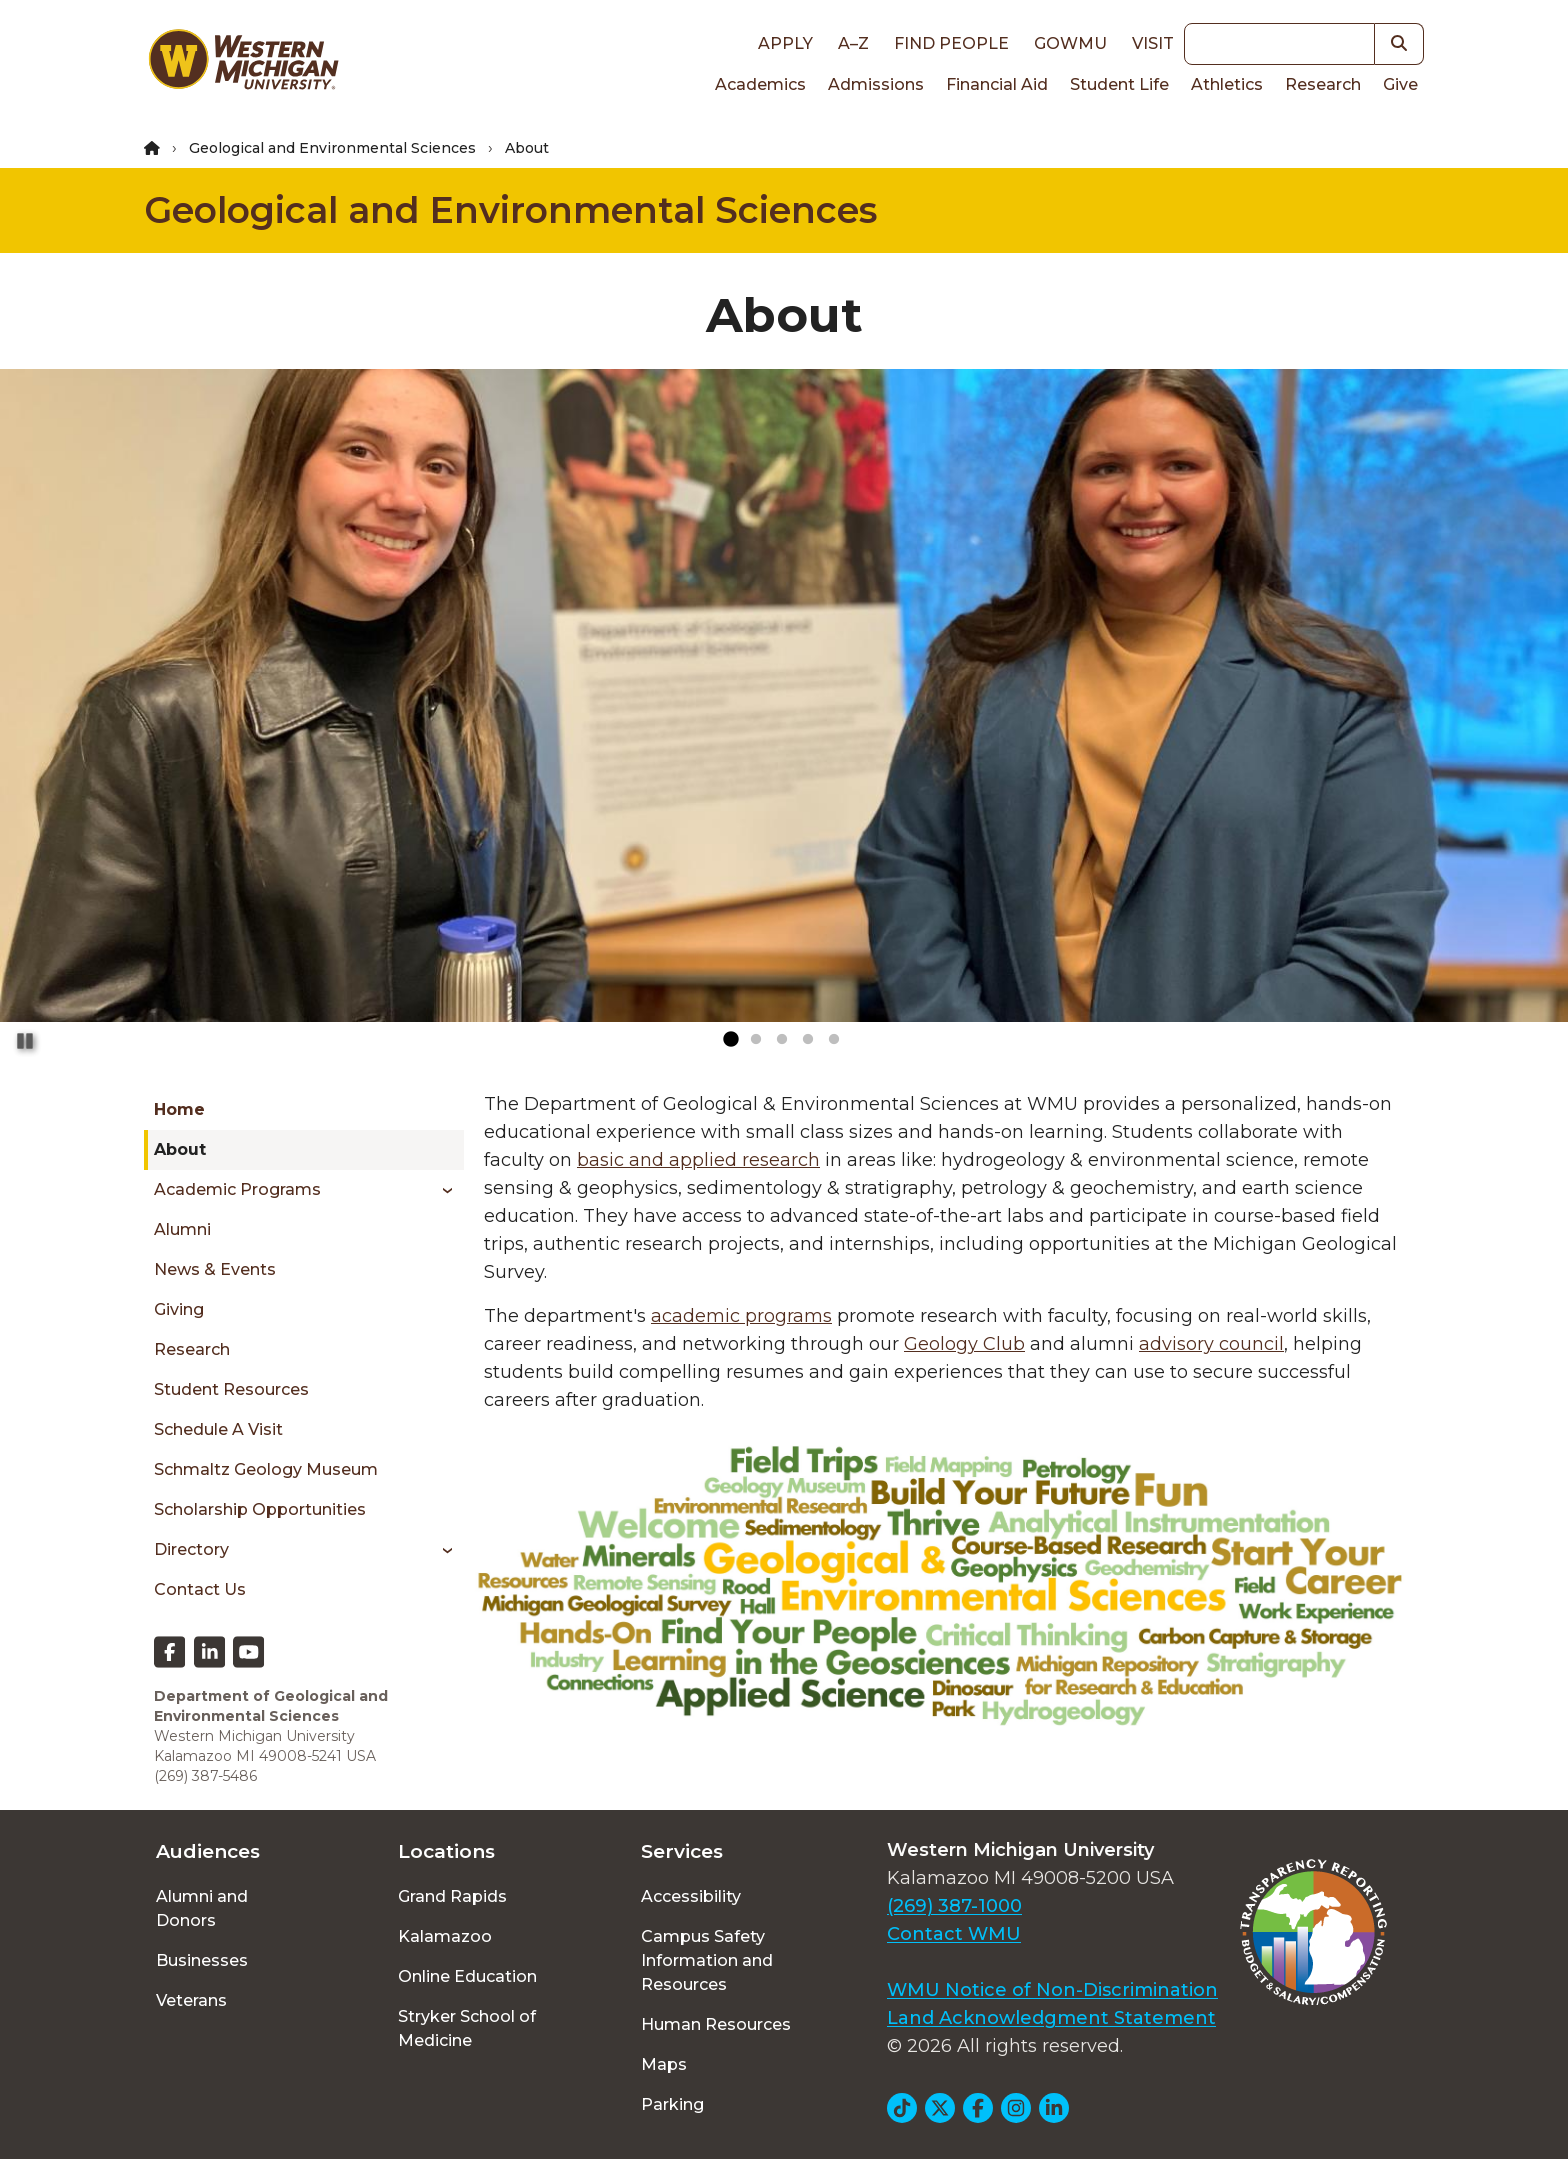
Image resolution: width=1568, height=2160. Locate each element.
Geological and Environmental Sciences (332, 148)
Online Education (467, 1976)
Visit (1153, 43)
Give (1400, 84)
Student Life (1119, 84)
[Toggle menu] (440, 1190)
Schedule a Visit (218, 1429)
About (180, 1149)
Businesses (202, 1960)
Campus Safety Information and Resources (707, 1960)
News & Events (215, 1269)
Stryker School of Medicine (467, 2028)
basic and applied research (698, 1160)
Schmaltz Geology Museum (266, 1469)
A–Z (853, 43)
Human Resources (716, 2024)
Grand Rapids (452, 1896)
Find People (951, 43)
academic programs (741, 1316)
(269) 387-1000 (954, 1906)
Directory (191, 1549)
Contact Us (200, 1589)
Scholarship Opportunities (260, 1509)
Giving (179, 1309)
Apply (785, 43)
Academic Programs (237, 1189)
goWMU (1070, 43)
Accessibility (691, 1896)
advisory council (1211, 1344)
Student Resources (231, 1389)
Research (1323, 84)
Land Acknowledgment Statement (1051, 2018)
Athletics (1227, 84)
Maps (664, 2064)
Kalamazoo (445, 1936)
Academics (760, 84)
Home (179, 1109)
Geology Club (964, 1344)
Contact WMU (954, 1934)
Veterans (191, 2000)
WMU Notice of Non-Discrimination (1052, 1990)
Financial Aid (997, 84)
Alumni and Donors (202, 1908)
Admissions (876, 84)
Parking (672, 2104)
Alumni (182, 1229)
